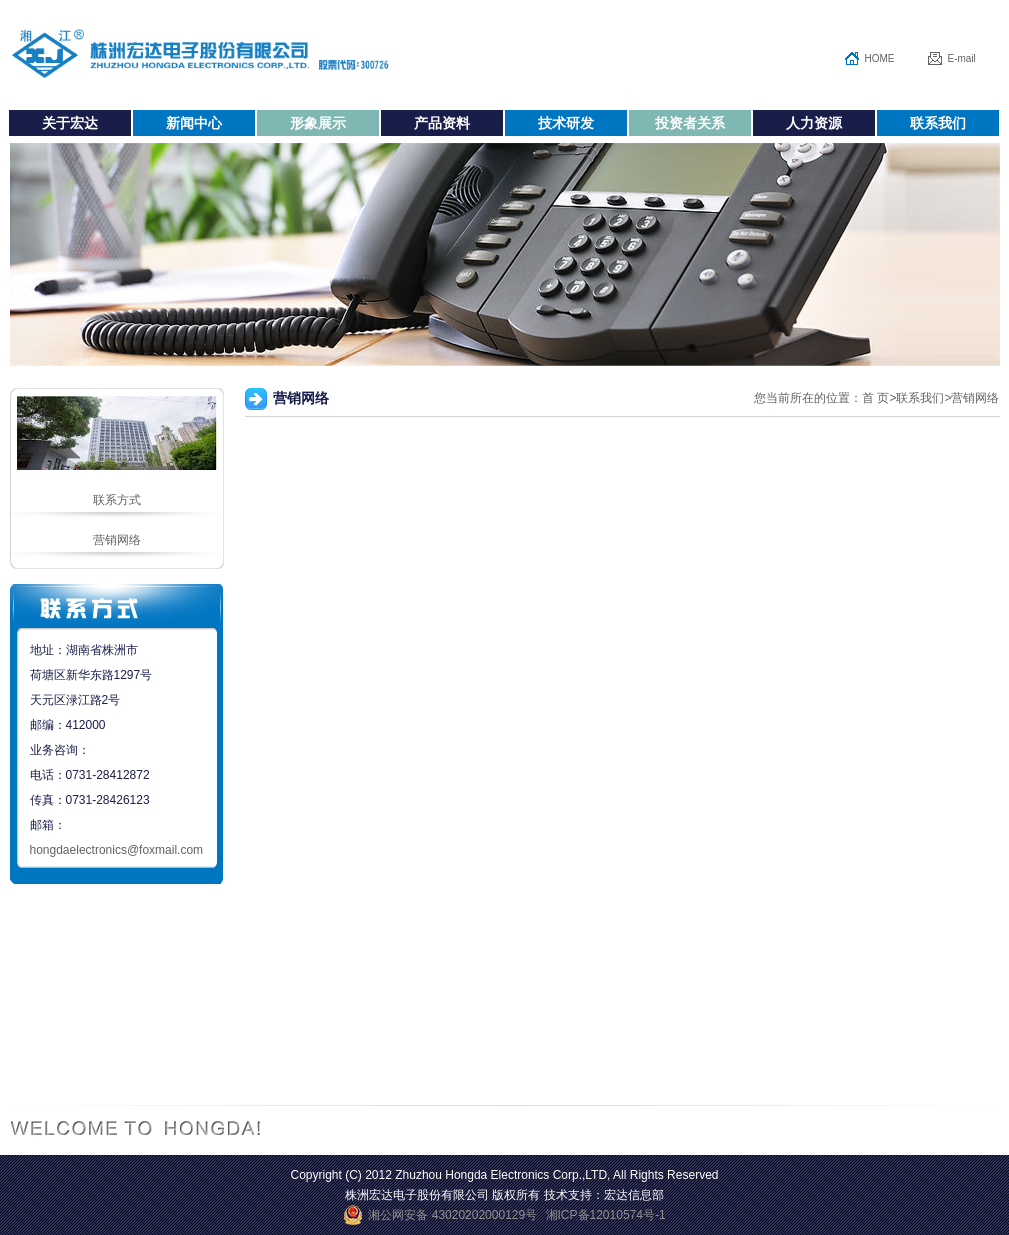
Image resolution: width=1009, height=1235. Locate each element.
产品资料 (442, 123)
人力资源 (814, 123)
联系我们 (938, 123)
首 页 (875, 398)
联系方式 (117, 500)
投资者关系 (690, 123)
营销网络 (117, 540)
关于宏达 (70, 123)
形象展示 (318, 123)
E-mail (962, 58)
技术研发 (566, 123)
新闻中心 (194, 123)
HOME (880, 58)
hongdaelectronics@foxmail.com (117, 850)
